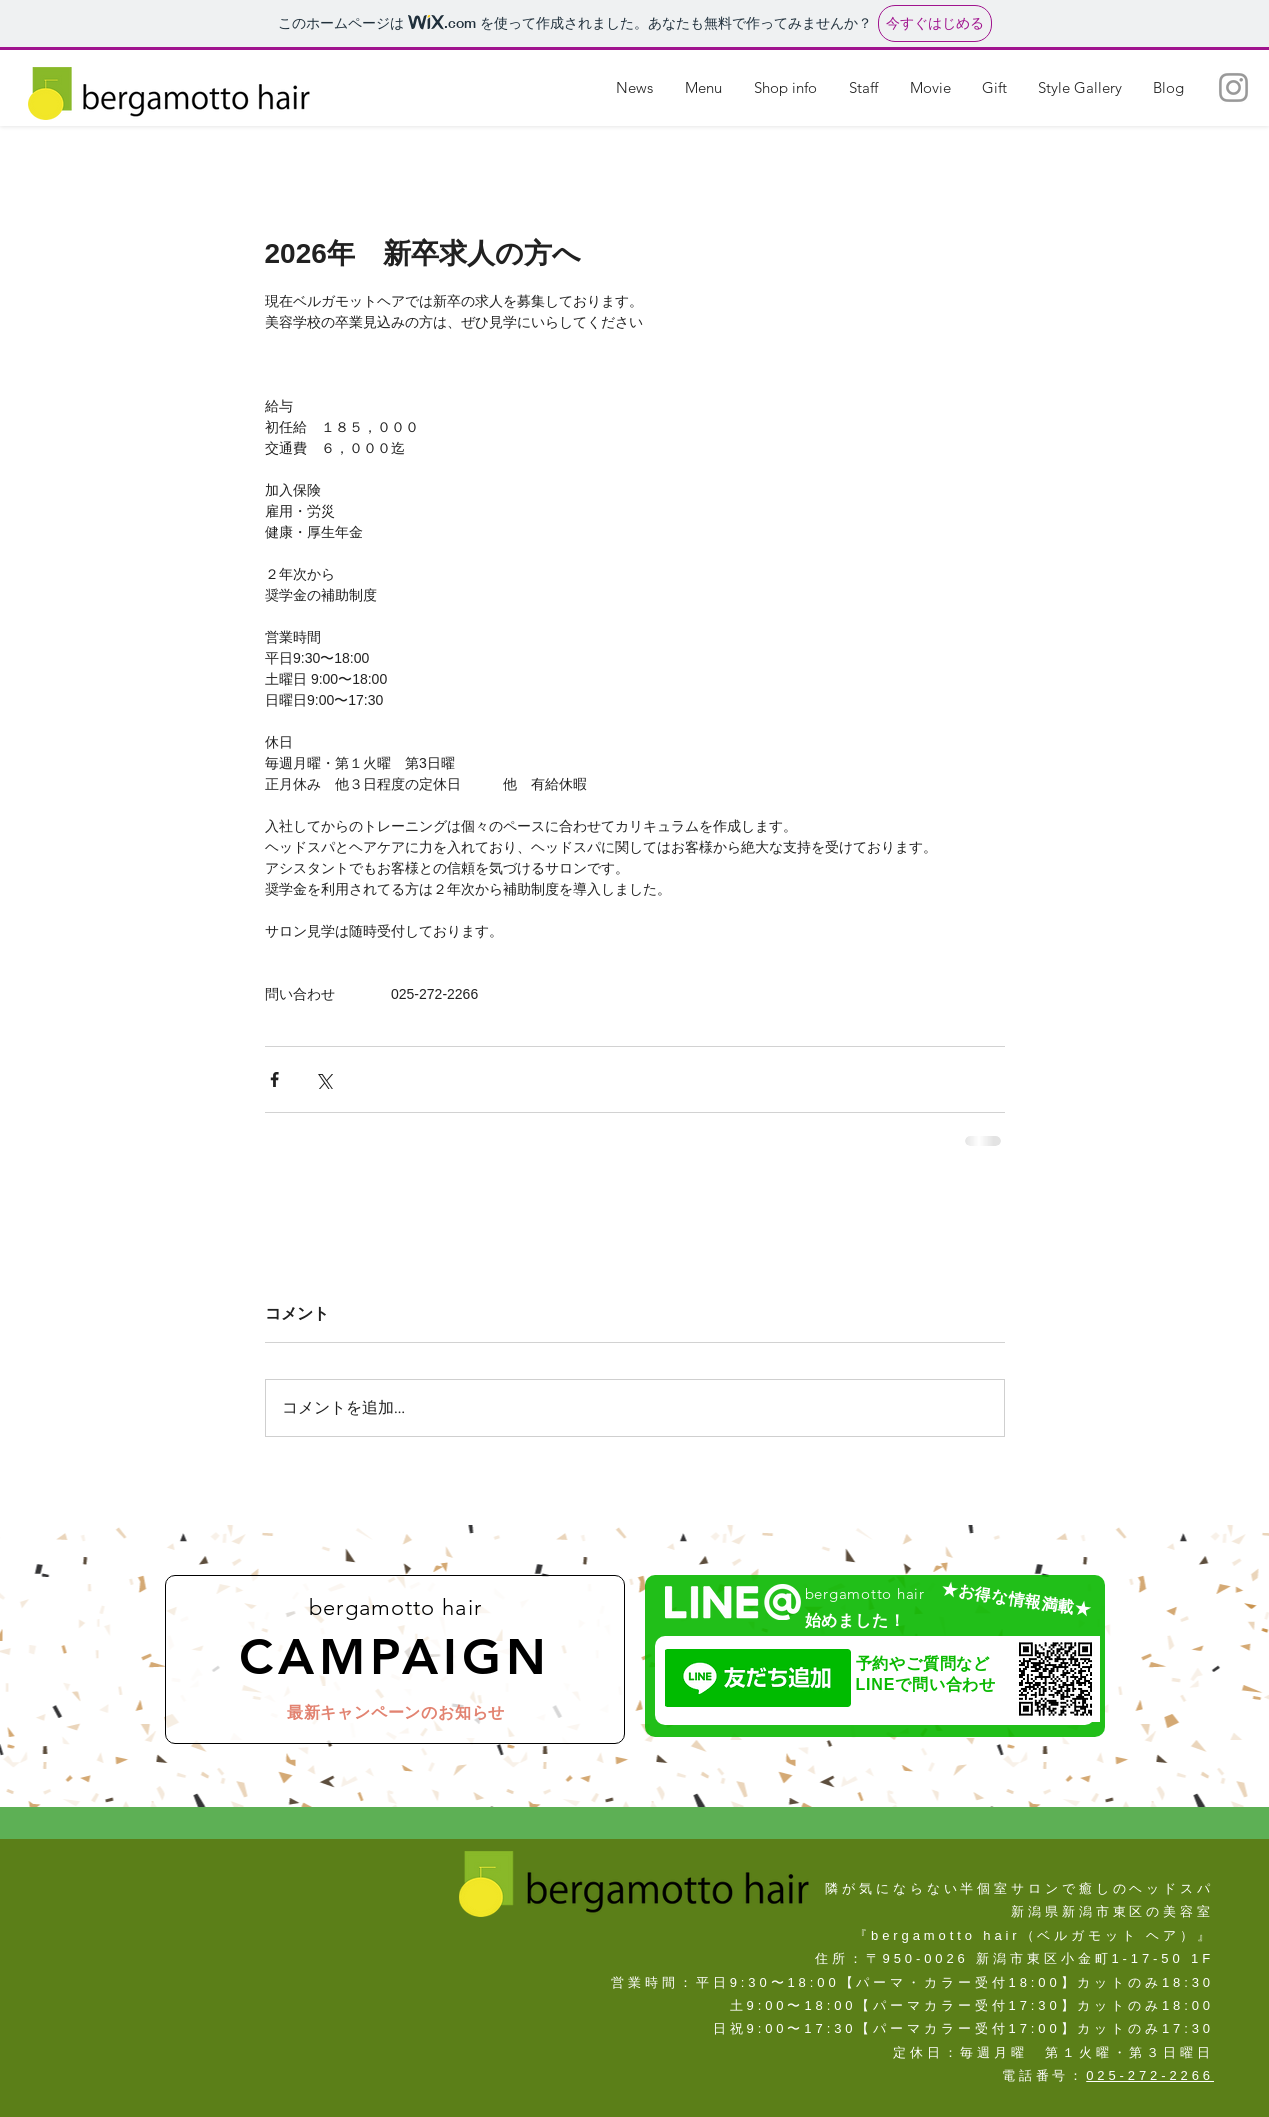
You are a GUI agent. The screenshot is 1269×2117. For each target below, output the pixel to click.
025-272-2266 (1150, 2075)
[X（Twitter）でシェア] (323, 1079)
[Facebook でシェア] (274, 1079)
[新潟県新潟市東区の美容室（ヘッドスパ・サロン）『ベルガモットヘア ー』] (1233, 87)
